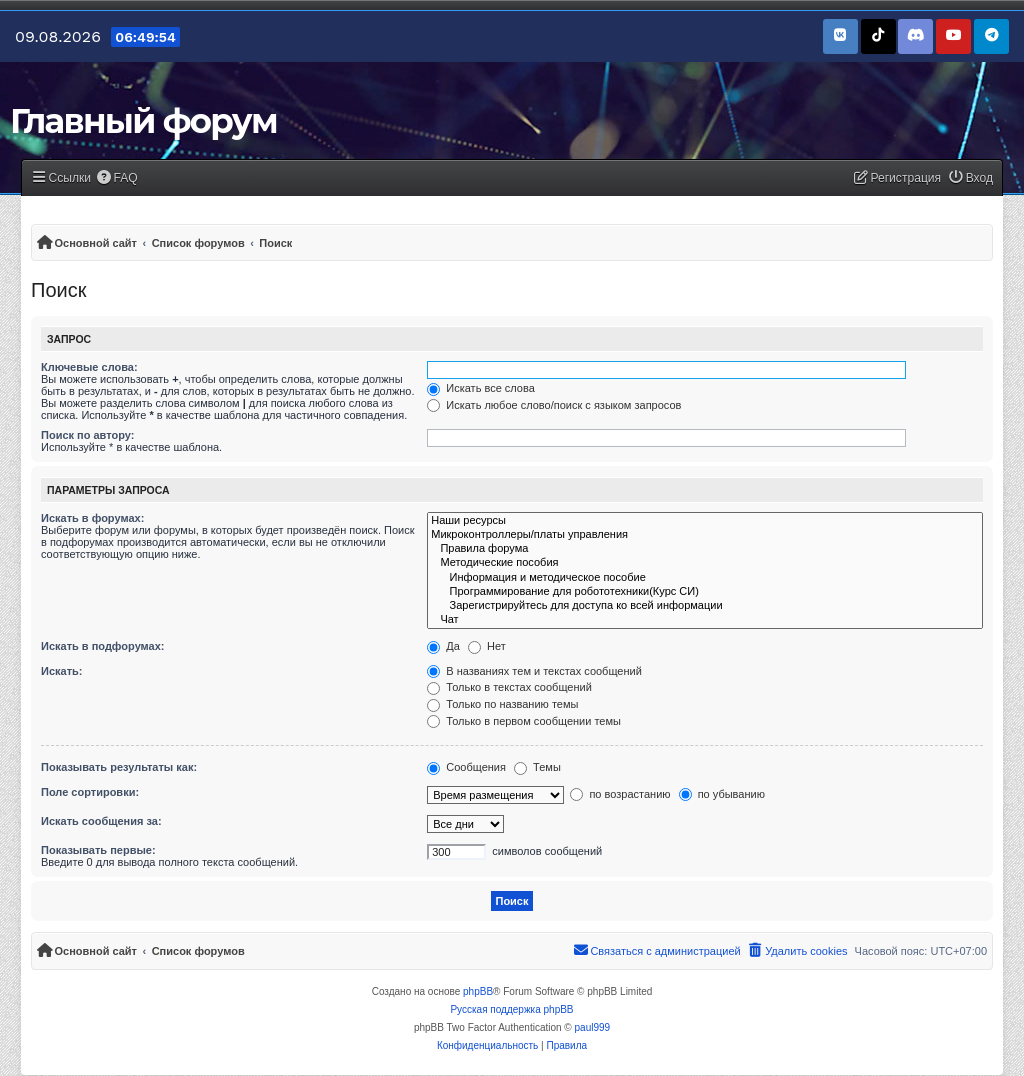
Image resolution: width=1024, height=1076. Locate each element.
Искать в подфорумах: (103, 646)
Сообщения (466, 767)
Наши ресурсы (705, 521)
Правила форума (705, 549)
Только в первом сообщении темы (524, 721)
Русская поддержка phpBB (511, 1009)
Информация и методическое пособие (705, 578)
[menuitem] (117, 178)
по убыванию (722, 794)
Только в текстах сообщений (509, 687)
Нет (487, 646)
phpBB (478, 991)
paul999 (593, 1027)
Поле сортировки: (90, 792)
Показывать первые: (98, 850)
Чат (705, 620)
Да (443, 646)
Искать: (61, 671)
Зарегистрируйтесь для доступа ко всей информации (705, 606)
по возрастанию (620, 794)
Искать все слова (481, 388)
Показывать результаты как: (119, 767)
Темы (537, 767)
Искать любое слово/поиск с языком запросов (554, 405)
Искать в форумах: (92, 518)
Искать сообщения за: (101, 821)
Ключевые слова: (89, 367)
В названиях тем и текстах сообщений (534, 671)
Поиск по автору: (87, 435)
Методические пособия (705, 563)
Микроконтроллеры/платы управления (705, 535)
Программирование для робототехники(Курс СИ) (705, 592)
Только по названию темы (502, 704)
